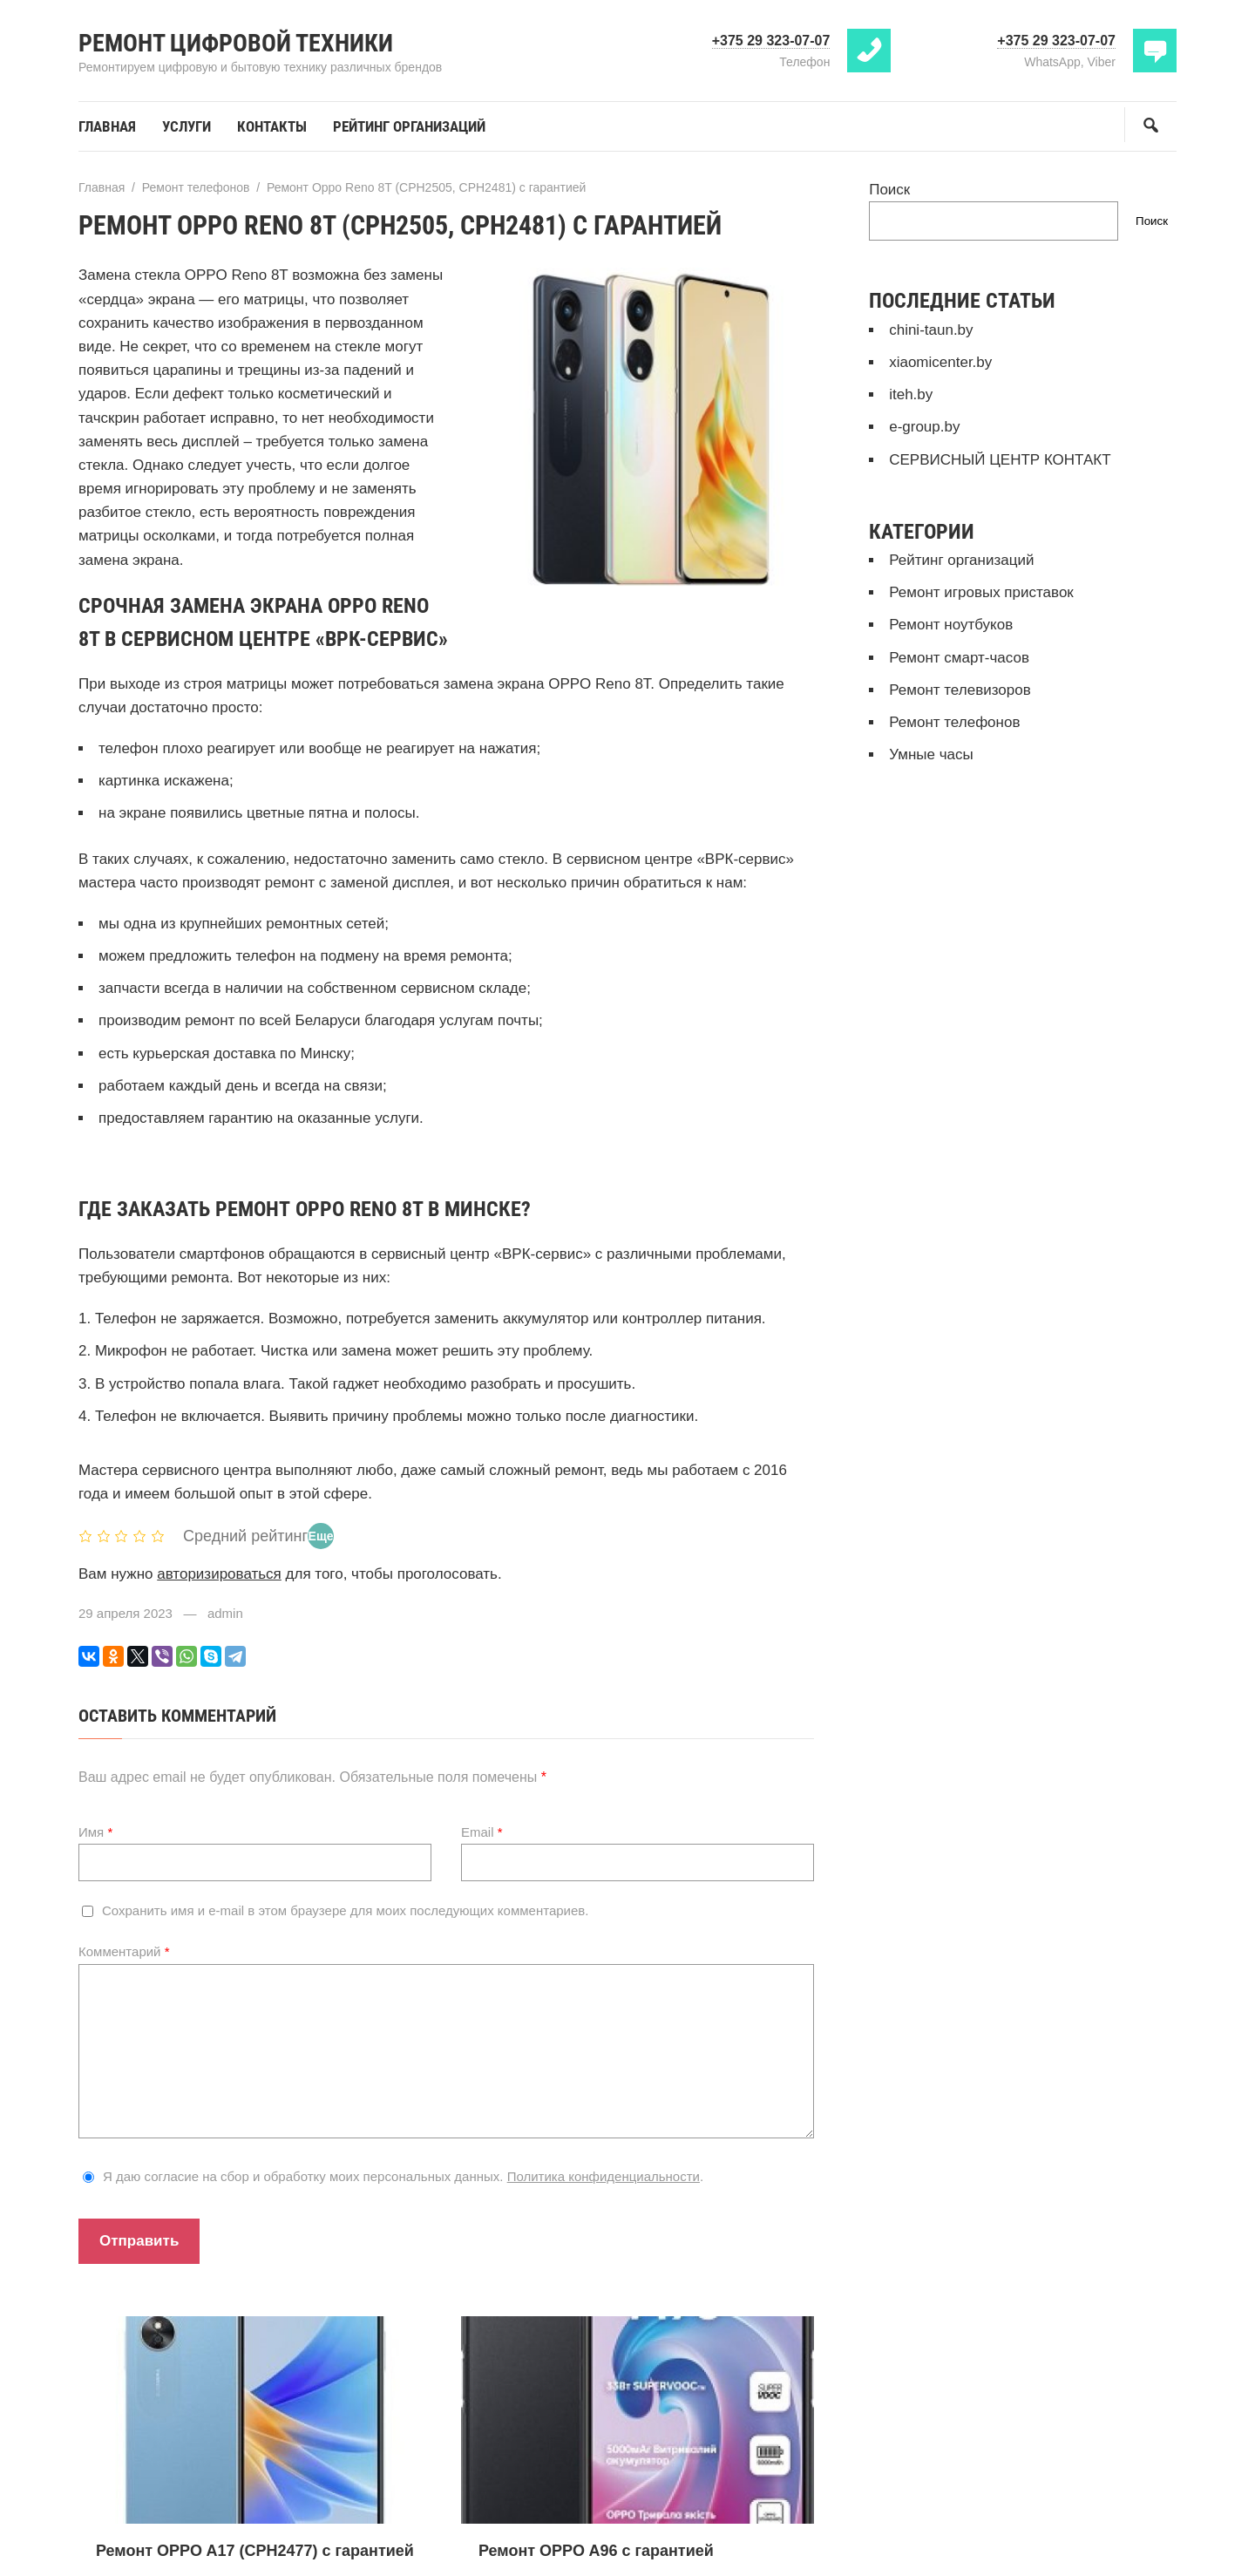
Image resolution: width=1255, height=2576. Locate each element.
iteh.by (911, 394)
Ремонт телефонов (954, 722)
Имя (95, 1832)
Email (482, 1832)
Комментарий (124, 1951)
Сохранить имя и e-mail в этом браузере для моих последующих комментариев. (345, 1910)
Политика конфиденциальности (603, 2176)
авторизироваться (219, 1574)
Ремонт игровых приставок (981, 592)
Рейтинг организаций (961, 560)
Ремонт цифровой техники (235, 43)
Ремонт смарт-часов (959, 657)
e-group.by (924, 426)
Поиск (889, 189)
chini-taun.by (931, 330)
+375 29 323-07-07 (771, 40)
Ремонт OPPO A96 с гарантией (596, 2550)
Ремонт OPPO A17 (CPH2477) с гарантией (255, 2550)
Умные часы (931, 754)
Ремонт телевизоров (959, 690)
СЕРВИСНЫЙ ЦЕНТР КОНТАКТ (999, 460)
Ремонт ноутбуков (951, 624)
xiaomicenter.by (940, 362)
